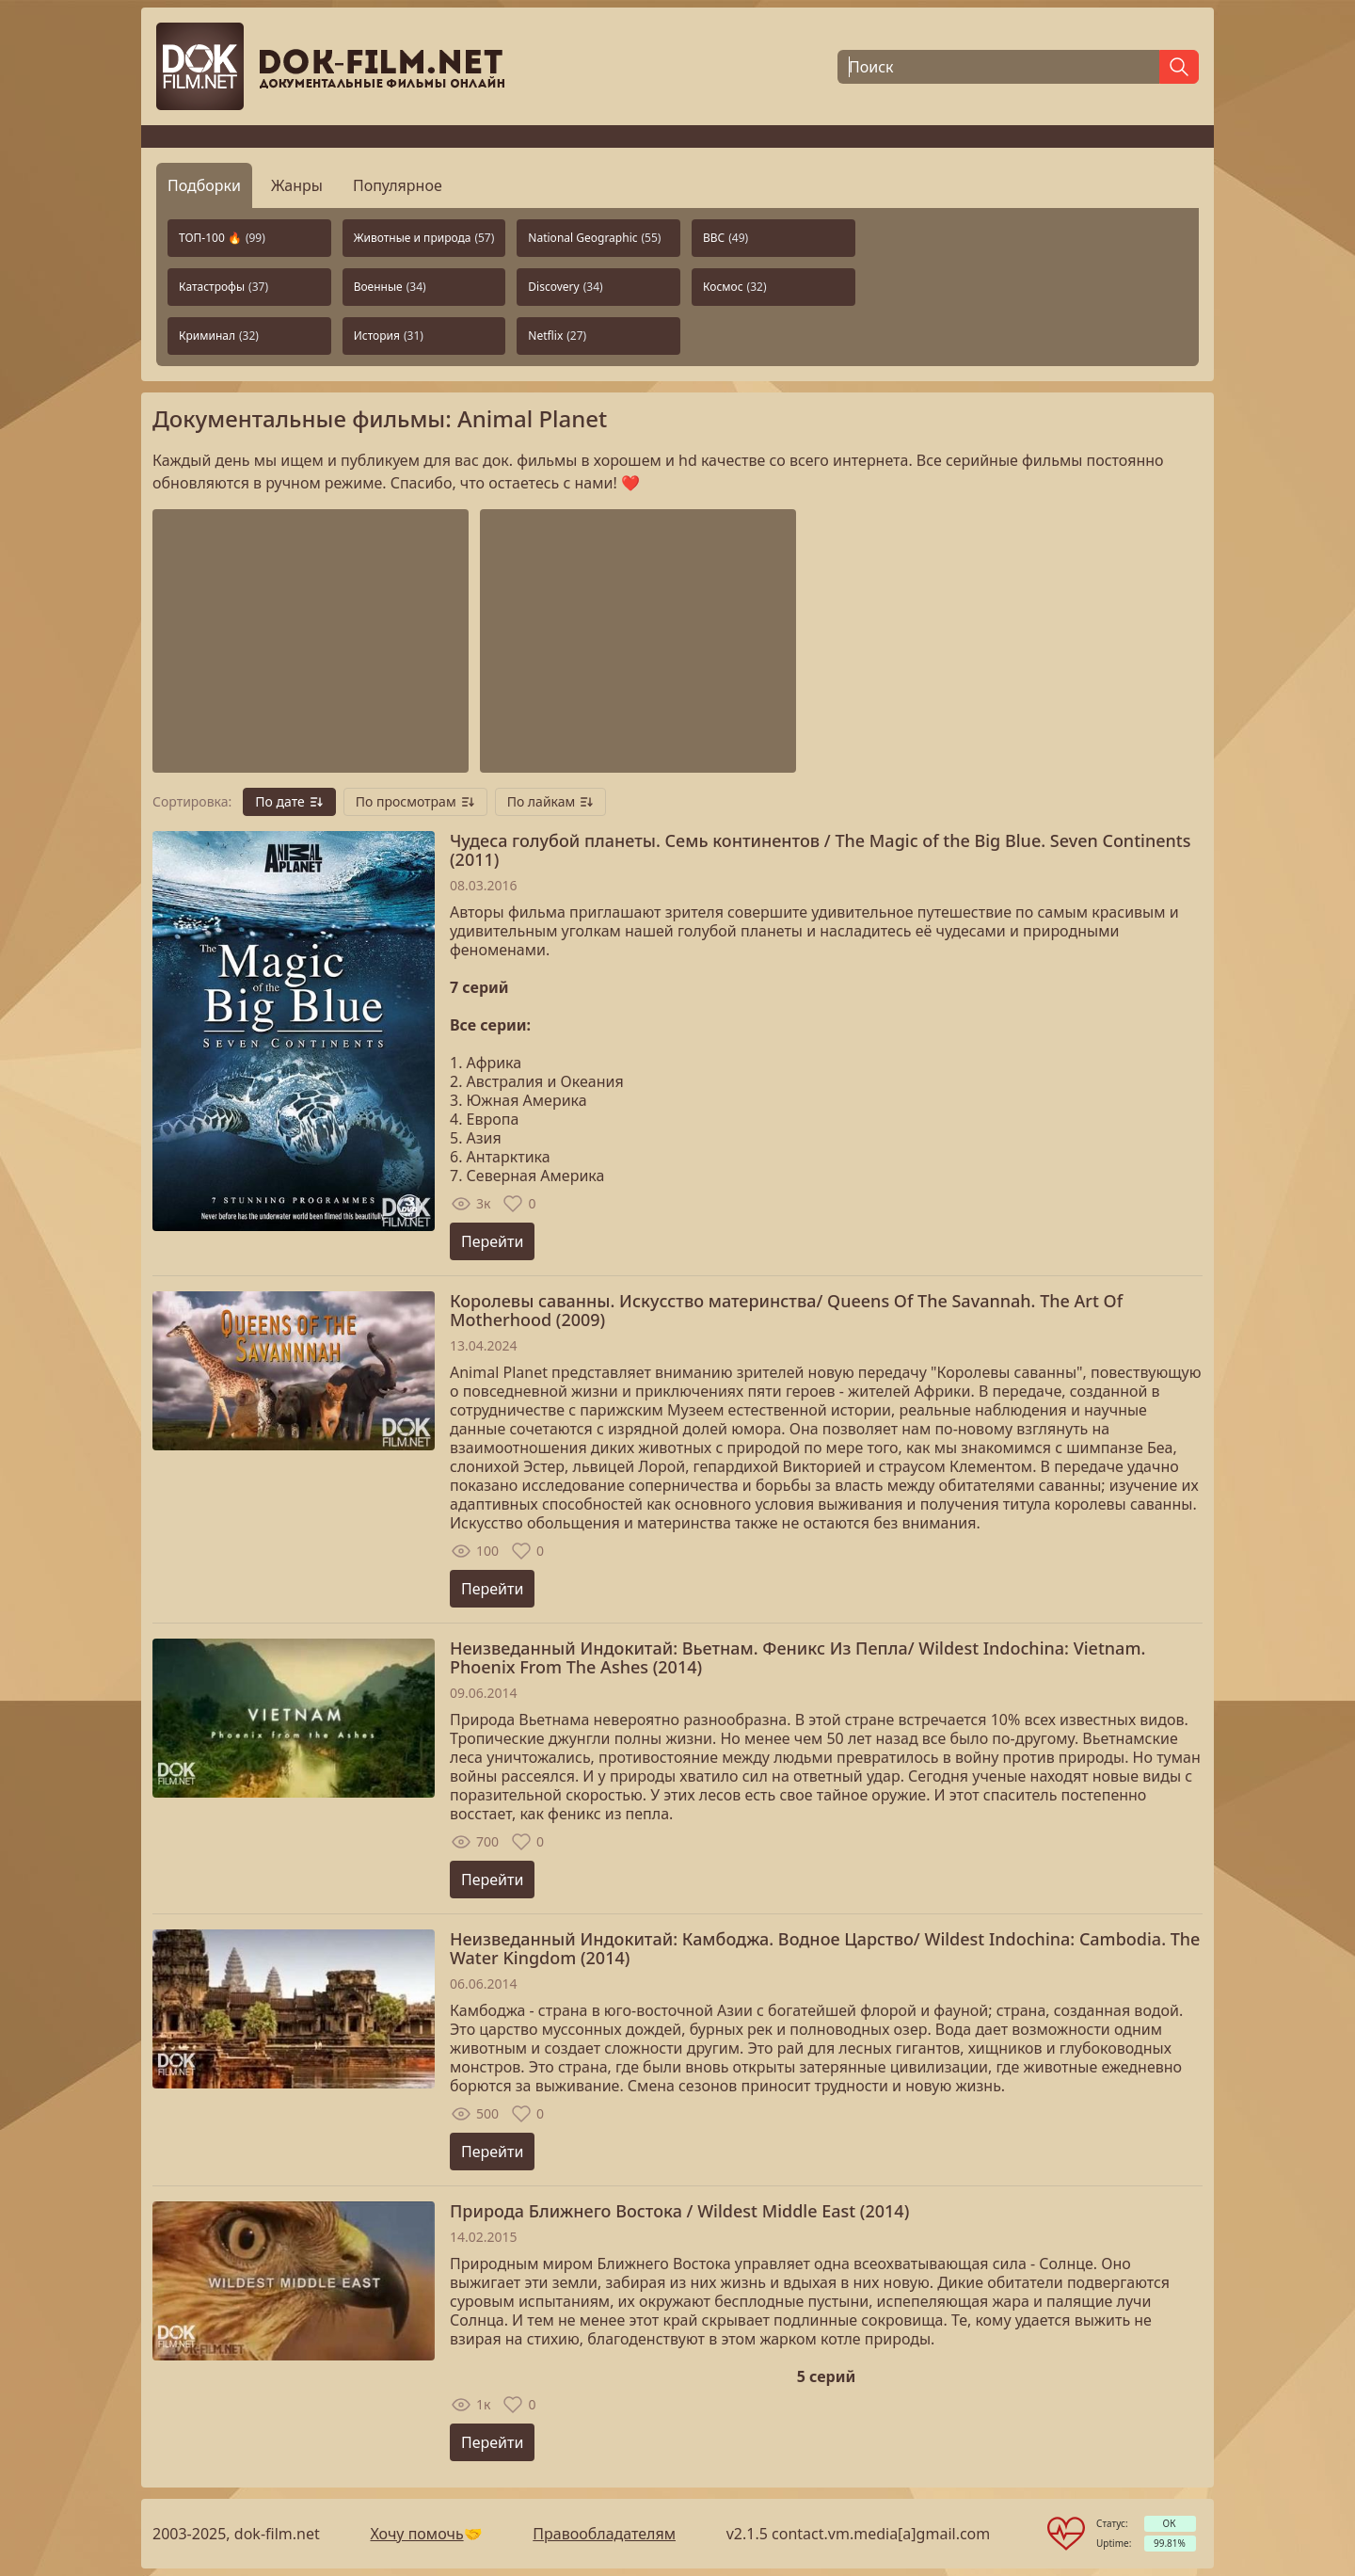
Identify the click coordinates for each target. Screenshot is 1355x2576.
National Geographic (594, 238)
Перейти (492, 1241)
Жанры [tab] (297, 185)
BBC (725, 238)
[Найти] (1179, 67)
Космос (735, 287)
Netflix (557, 336)
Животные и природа (424, 238)
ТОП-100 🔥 (222, 238)
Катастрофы (223, 287)
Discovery (565, 287)
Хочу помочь (416, 2533)
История (388, 336)
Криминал (219, 336)
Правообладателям (604, 2533)
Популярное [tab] (397, 185)
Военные (390, 287)
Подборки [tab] (204, 185)
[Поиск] (998, 67)
